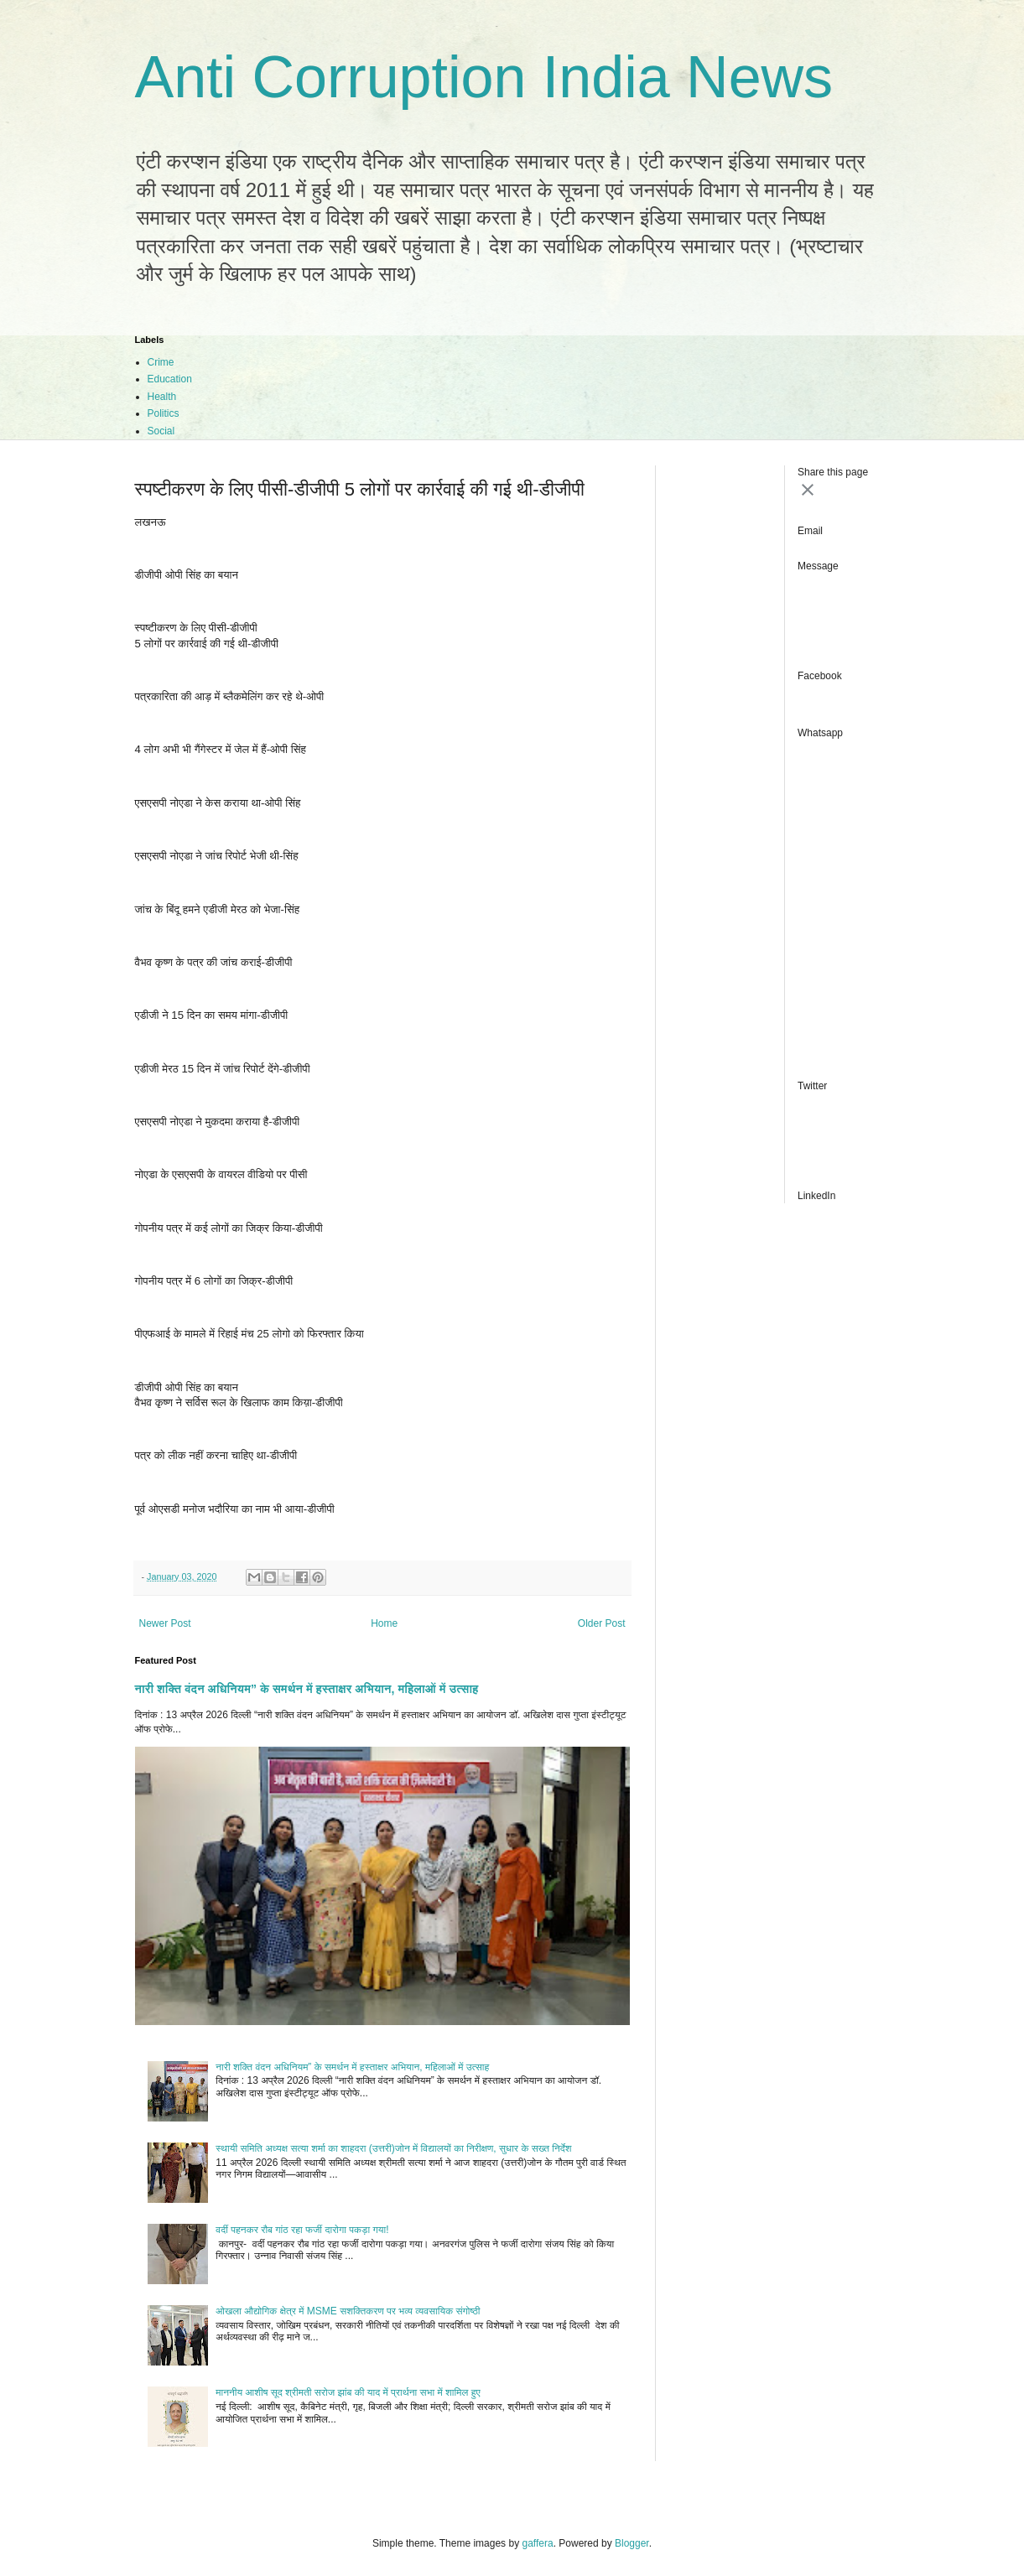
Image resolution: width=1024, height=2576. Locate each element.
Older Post (602, 1623)
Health (162, 396)
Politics (163, 413)
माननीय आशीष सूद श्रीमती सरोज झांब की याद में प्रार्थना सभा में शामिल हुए (348, 2392)
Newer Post (165, 1623)
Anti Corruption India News (484, 77)
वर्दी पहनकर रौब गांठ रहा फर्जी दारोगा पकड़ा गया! (302, 2230)
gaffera (537, 2543)
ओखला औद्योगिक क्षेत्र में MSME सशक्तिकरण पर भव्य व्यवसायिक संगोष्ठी (348, 2311)
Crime (161, 362)
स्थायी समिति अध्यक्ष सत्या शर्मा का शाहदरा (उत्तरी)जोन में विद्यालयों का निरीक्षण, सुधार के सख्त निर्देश (393, 2148)
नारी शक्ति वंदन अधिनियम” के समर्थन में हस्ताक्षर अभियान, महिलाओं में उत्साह (307, 1689)
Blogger (632, 2543)
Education (170, 379)
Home (384, 1623)
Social (161, 431)
